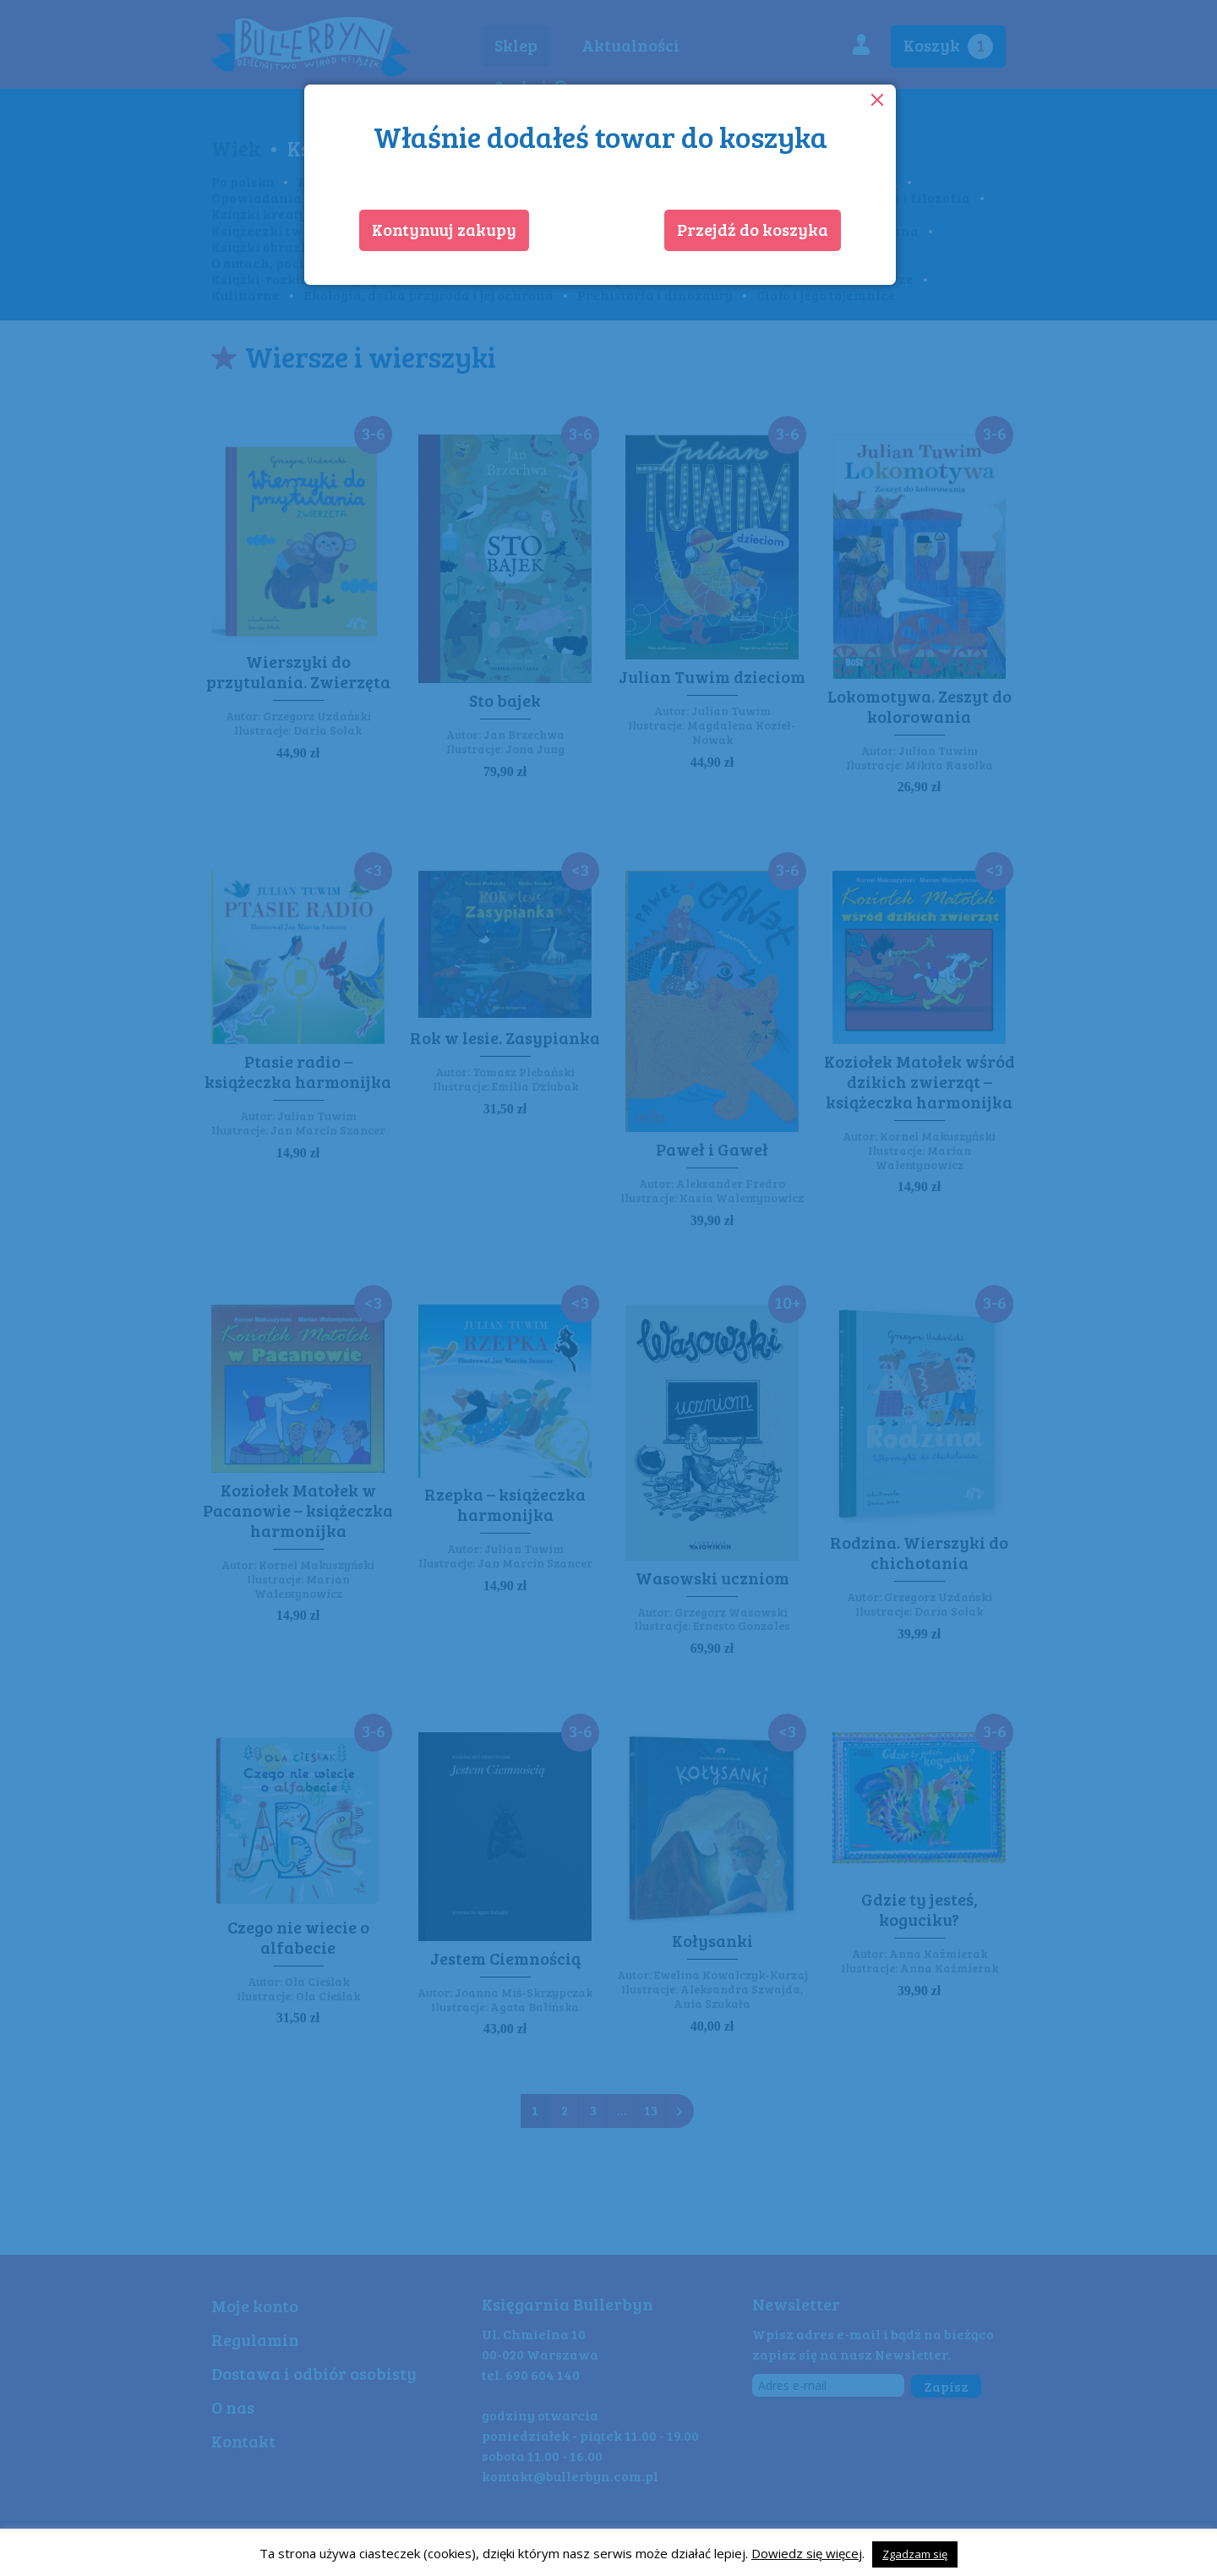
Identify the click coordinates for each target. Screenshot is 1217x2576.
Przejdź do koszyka (752, 229)
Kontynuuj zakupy (444, 229)
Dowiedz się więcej (806, 2553)
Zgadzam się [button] (914, 2554)
